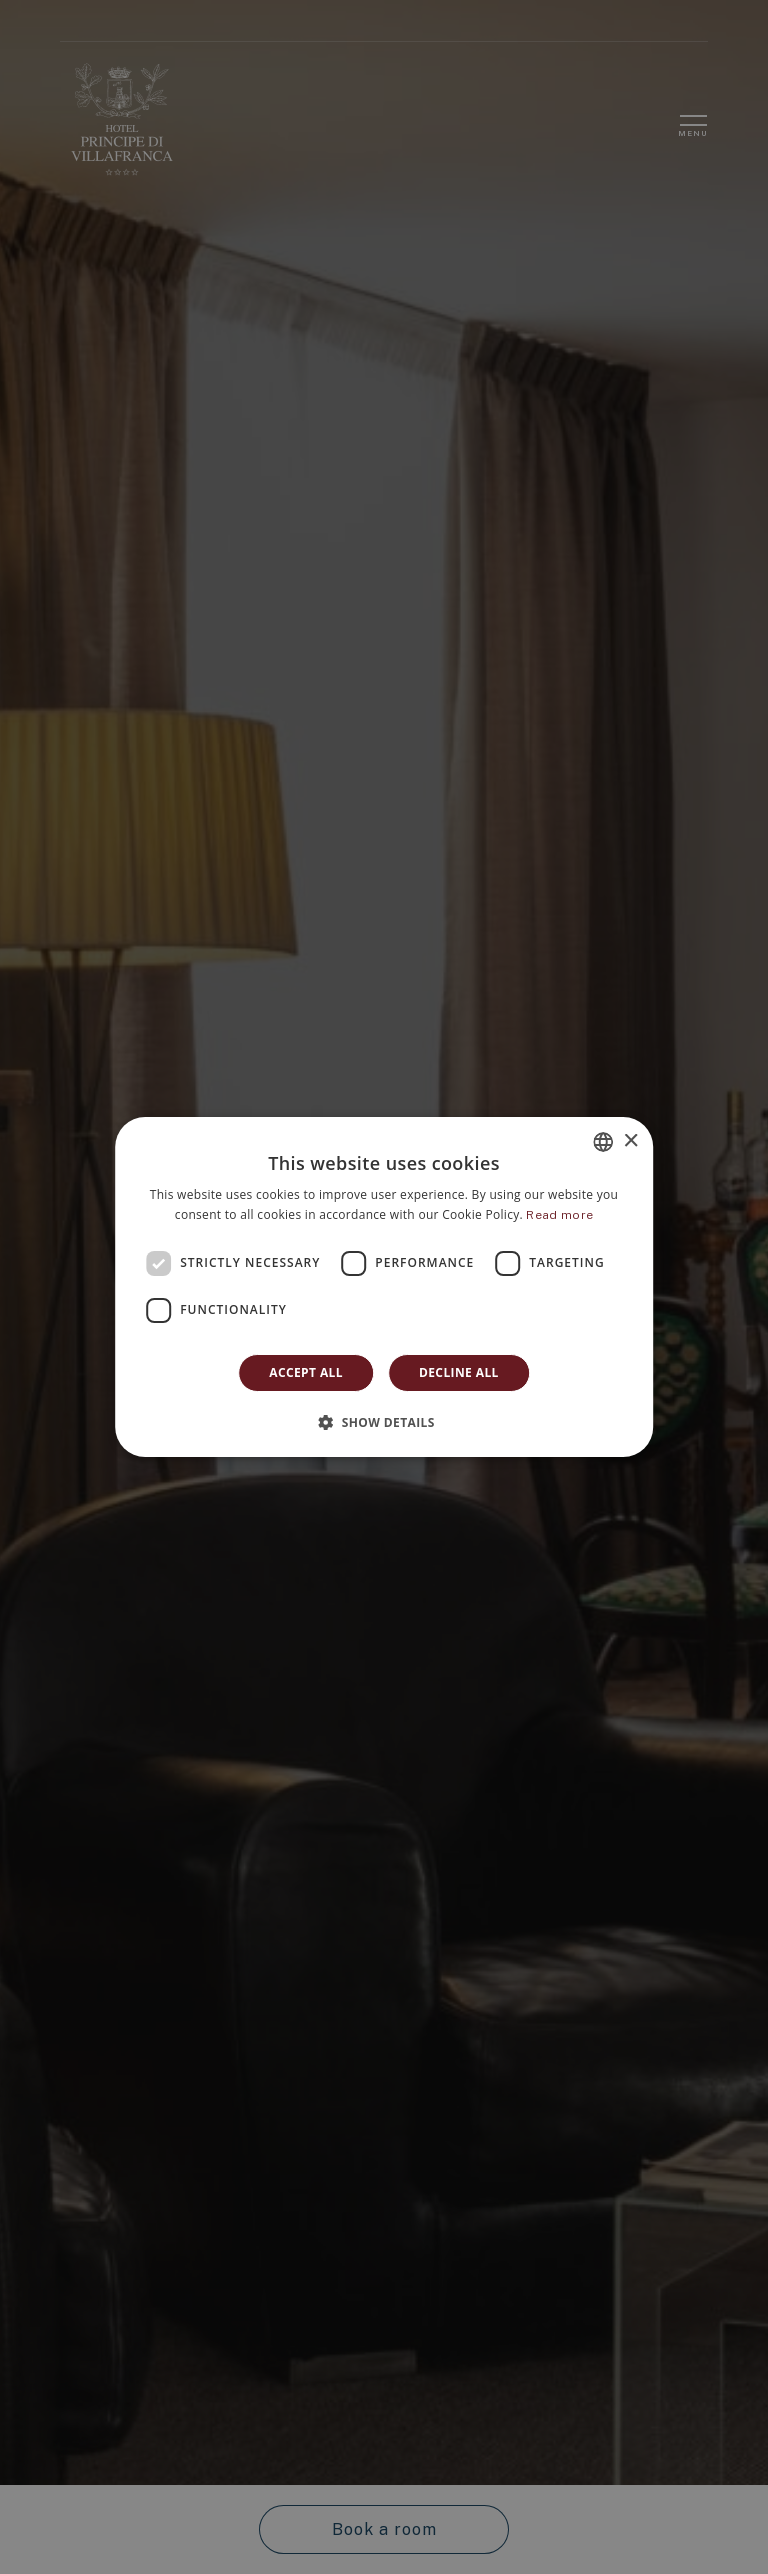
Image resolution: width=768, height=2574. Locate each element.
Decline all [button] (459, 1372)
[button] (384, 1422)
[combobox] (603, 1142)
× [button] (630, 1141)
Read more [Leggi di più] (559, 1215)
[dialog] (384, 1287)
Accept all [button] (306, 1372)
